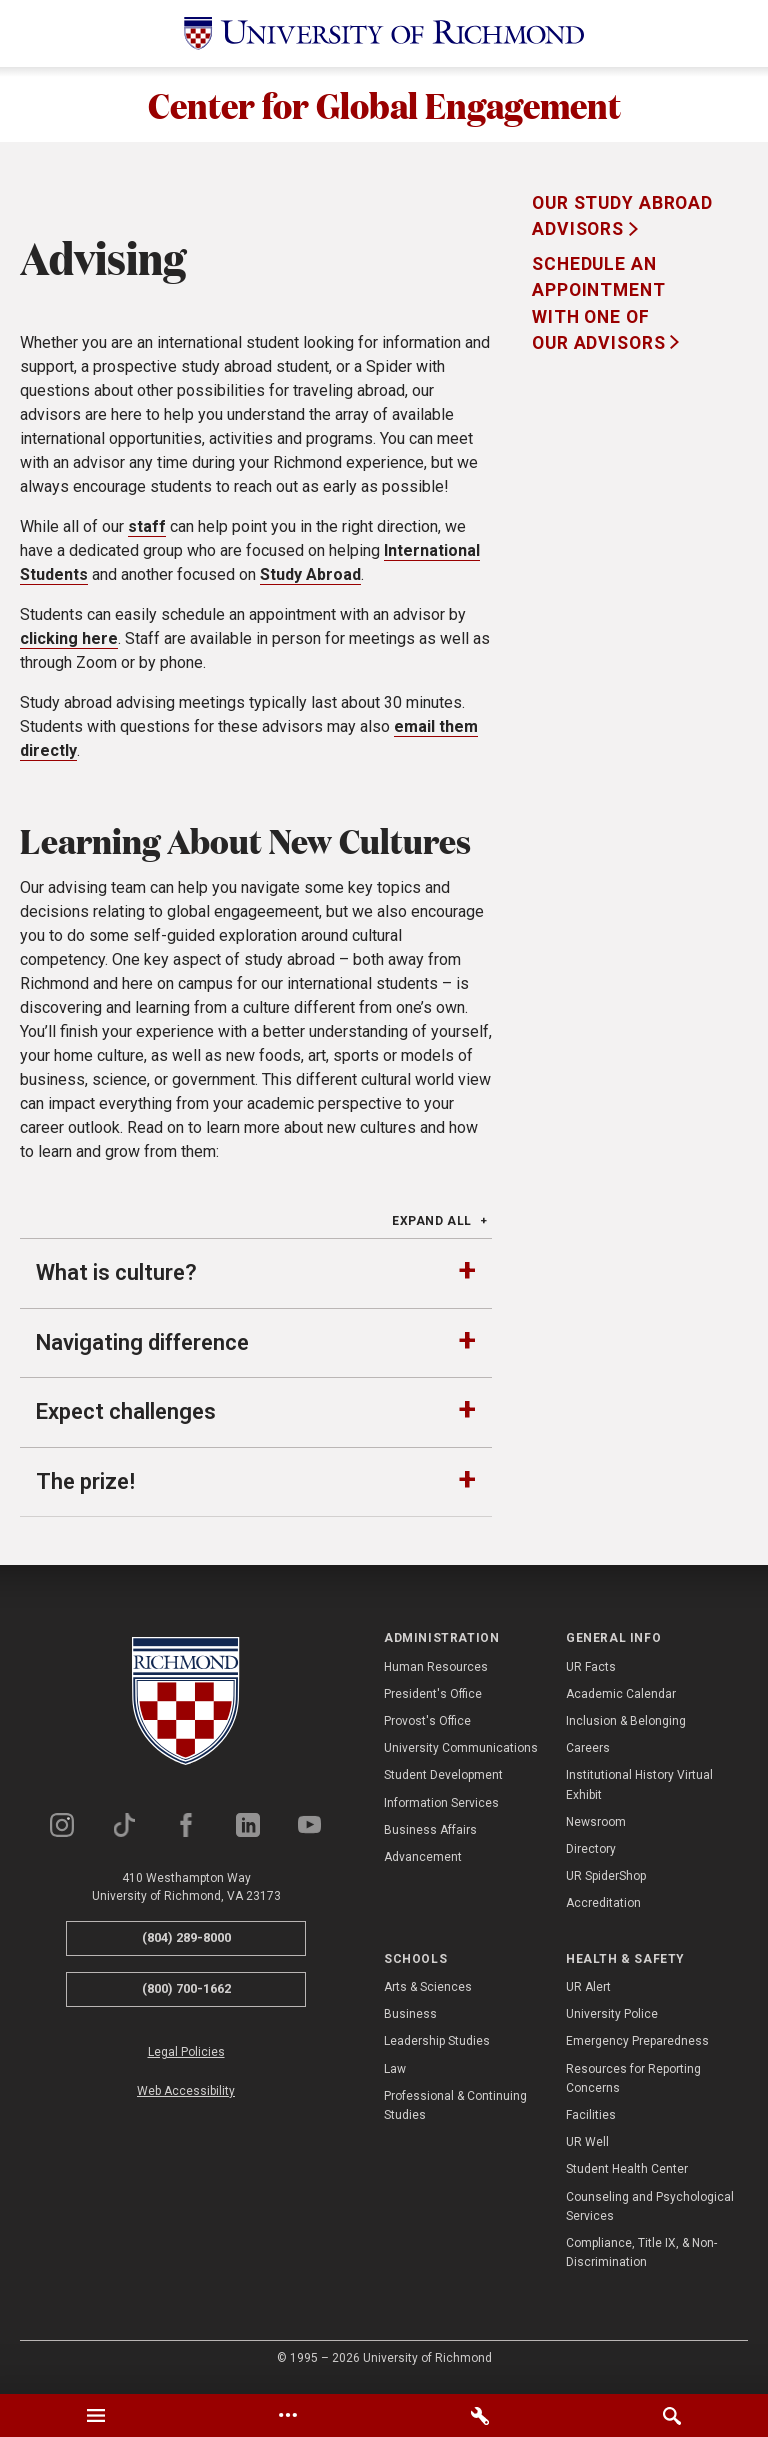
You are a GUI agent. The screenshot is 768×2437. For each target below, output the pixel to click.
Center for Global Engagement (384, 107)
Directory (591, 1854)
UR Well (587, 2147)
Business (410, 2020)
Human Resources (436, 1672)
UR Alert (588, 1992)
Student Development (443, 1781)
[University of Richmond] (384, 33)
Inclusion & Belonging (626, 1726)
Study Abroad (310, 579)
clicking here (69, 643)
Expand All (432, 1226)
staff (147, 531)
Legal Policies (186, 2057)
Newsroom (596, 1827)
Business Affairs (430, 1835)
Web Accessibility (186, 2096)
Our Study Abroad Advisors (622, 221)
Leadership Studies (437, 2047)
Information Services (441, 1808)
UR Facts (591, 1672)
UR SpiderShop (606, 1882)
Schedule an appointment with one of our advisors (601, 308)
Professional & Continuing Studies (455, 2110)
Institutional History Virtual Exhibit (639, 1790)
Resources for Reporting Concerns (633, 2083)
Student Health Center (627, 2175)
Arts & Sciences (428, 1992)
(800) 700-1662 (186, 1993)
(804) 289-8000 (186, 1943)
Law (395, 2074)
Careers (588, 1754)
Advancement (423, 1862)
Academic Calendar (621, 1699)
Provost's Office (427, 1726)
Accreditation (603, 1909)
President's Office (433, 1699)
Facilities (591, 2120)
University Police (612, 2020)
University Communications (461, 1754)
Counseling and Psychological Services (650, 2211)
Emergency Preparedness (637, 2047)
